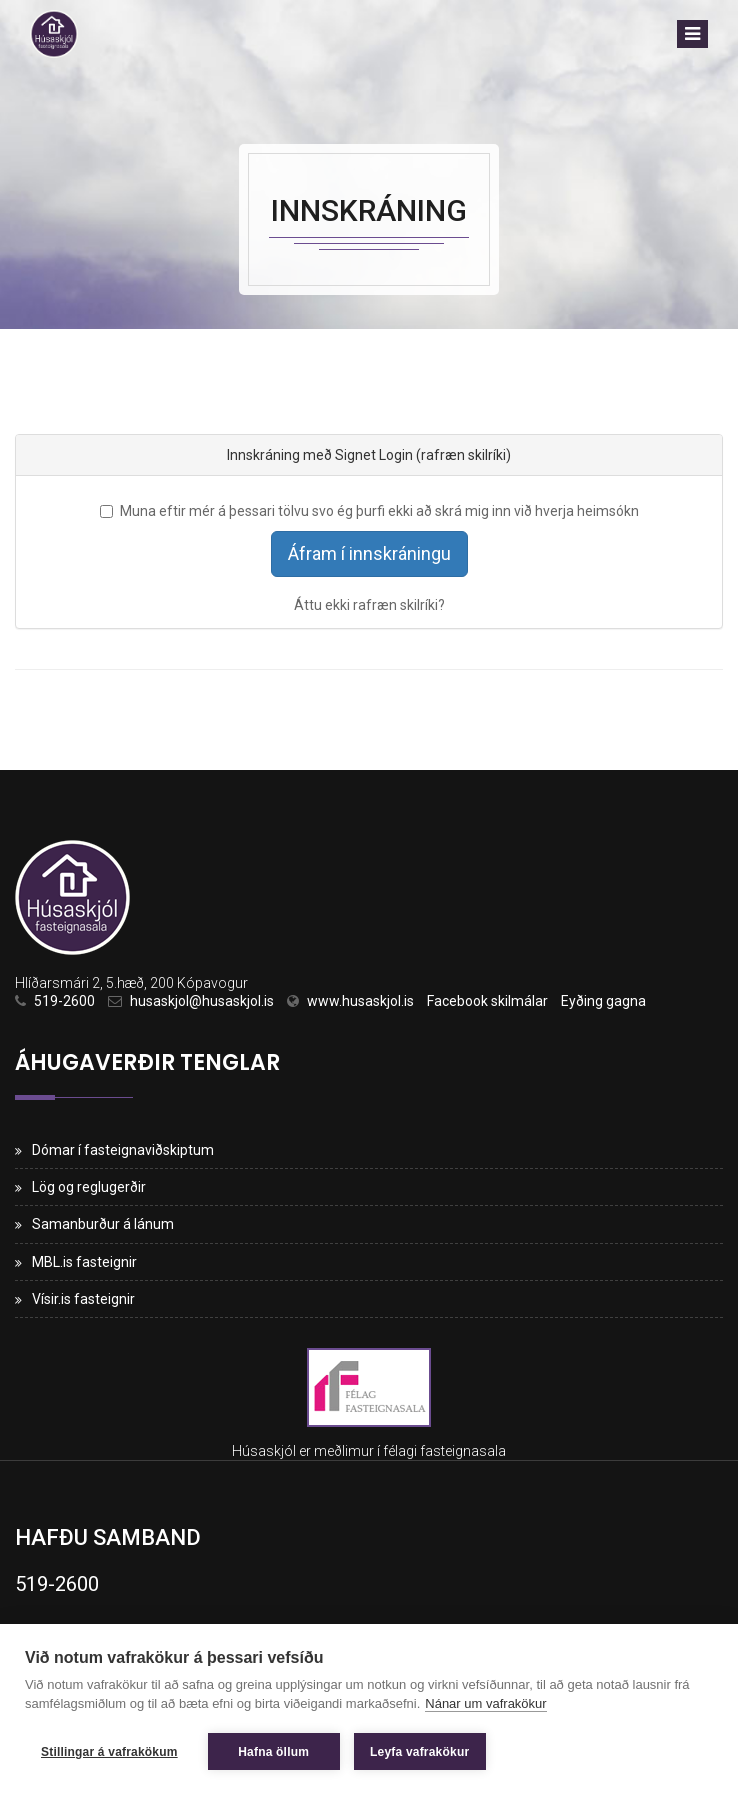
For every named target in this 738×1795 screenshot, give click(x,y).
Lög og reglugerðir (89, 1187)
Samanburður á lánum (103, 1224)
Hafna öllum (273, 1752)
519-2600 (64, 1001)
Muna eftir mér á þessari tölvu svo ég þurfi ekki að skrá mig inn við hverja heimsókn (369, 511)
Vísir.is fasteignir (83, 1299)
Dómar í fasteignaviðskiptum (123, 1150)
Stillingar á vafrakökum (109, 1752)
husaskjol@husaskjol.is (202, 1001)
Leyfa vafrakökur (419, 1752)
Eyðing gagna (603, 1001)
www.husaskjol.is (360, 1001)
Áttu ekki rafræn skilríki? (369, 605)
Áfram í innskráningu (369, 553)
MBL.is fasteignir (84, 1262)
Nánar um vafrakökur (485, 1703)
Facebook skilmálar (487, 1001)
